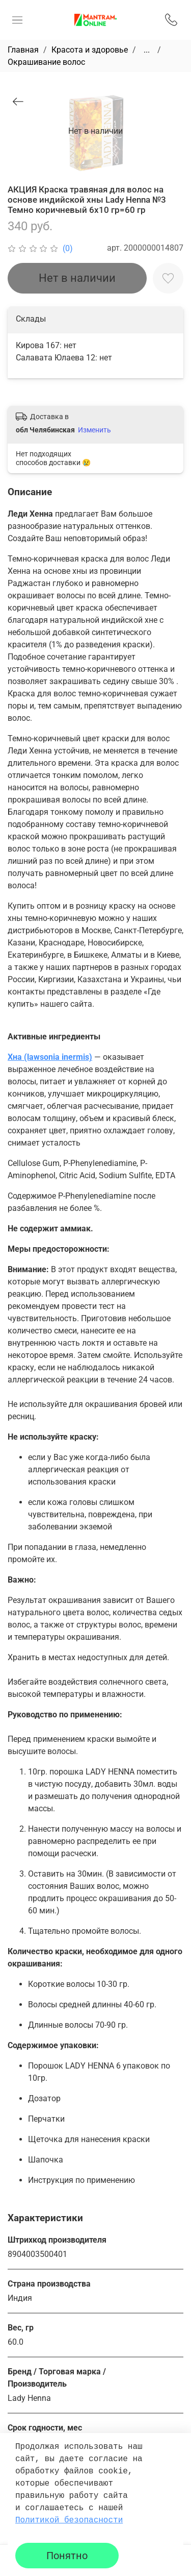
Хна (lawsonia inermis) (50, 1057)
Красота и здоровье (89, 50)
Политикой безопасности (69, 2520)
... (147, 50)
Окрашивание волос (46, 62)
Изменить (94, 430)
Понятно (67, 2555)
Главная (23, 50)
